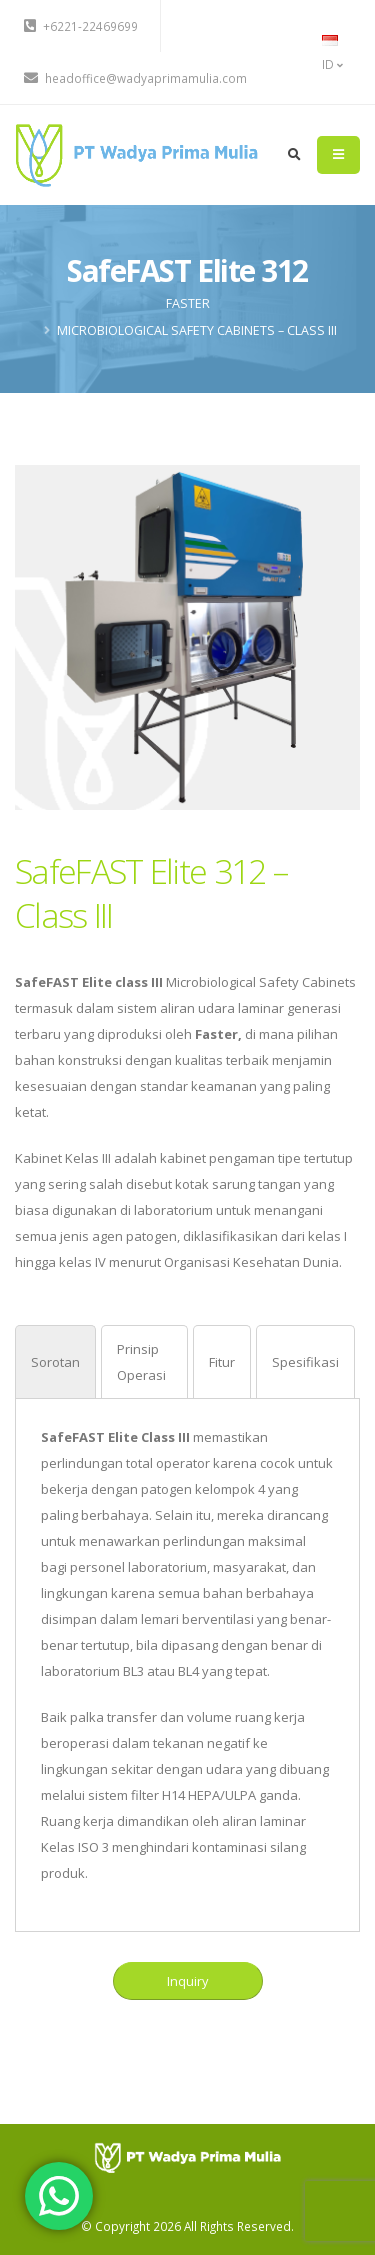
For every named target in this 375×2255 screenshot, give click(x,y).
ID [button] (332, 53)
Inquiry (187, 1981)
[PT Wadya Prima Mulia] (187, 2156)
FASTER (188, 303)
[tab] (55, 1361)
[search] (294, 155)
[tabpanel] (187, 1655)
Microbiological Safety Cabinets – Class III (197, 330)
